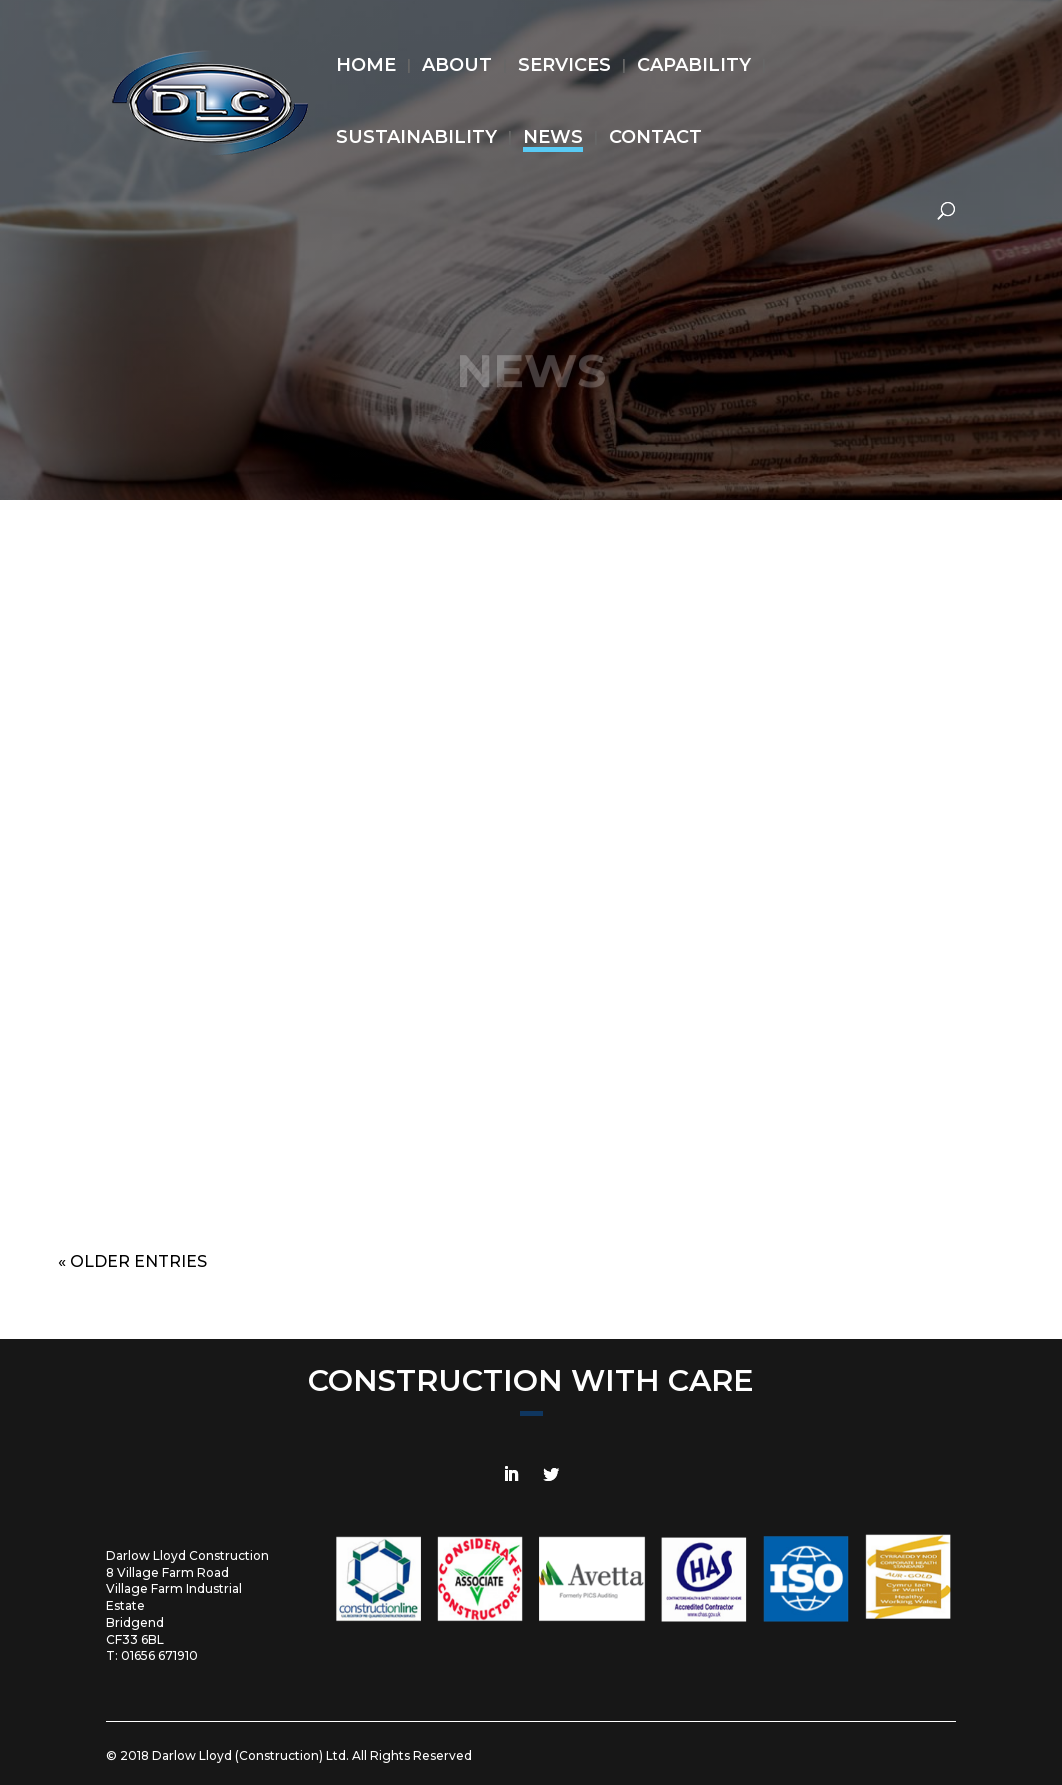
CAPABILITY (694, 67)
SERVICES (564, 67)
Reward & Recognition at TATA (198, 787)
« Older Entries (132, 1261)
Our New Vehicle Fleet (863, 787)
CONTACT (655, 139)
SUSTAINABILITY (416, 139)
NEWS (553, 139)
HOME (366, 67)
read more (198, 1177)
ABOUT (457, 67)
